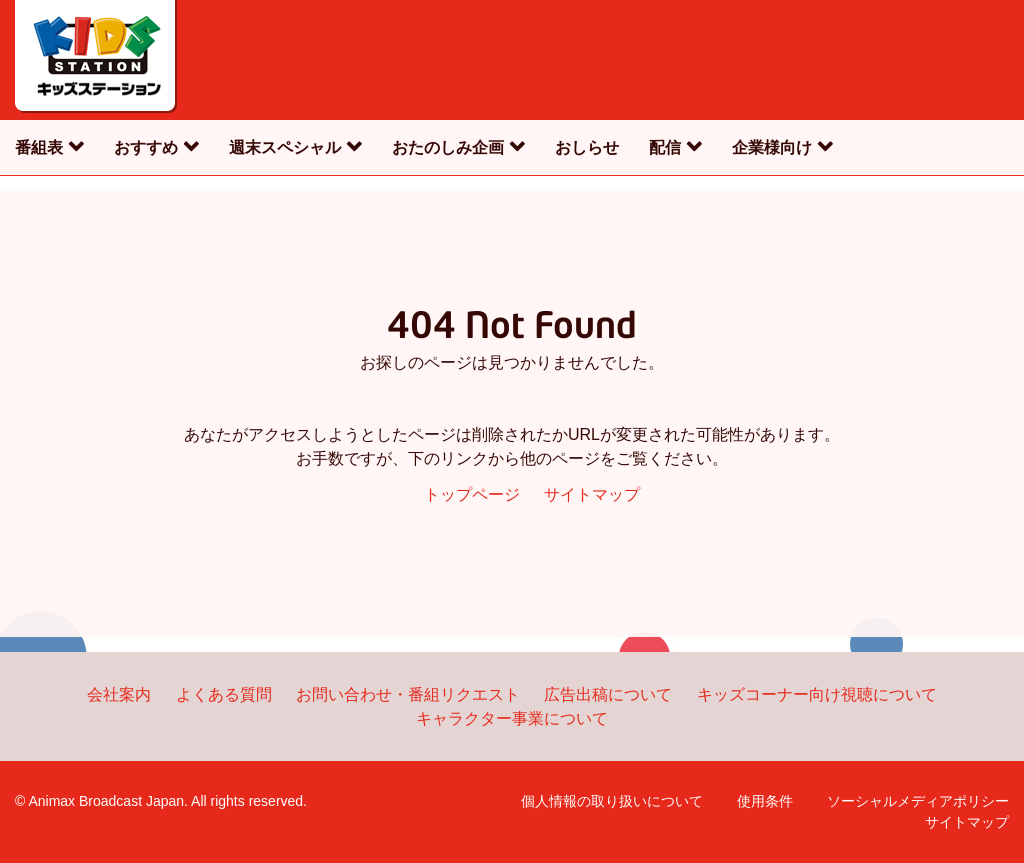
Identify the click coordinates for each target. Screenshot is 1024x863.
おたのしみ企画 (448, 147)
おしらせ (587, 147)
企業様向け (772, 147)
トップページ (472, 494)
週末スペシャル (285, 147)
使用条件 (765, 801)
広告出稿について (608, 694)
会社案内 (119, 694)
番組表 (39, 147)
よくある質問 (224, 694)
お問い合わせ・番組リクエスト (408, 694)
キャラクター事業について (512, 718)
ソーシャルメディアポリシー (918, 801)
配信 (665, 147)
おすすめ (146, 147)
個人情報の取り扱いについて (612, 801)
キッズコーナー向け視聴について (817, 694)
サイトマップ (592, 494)
